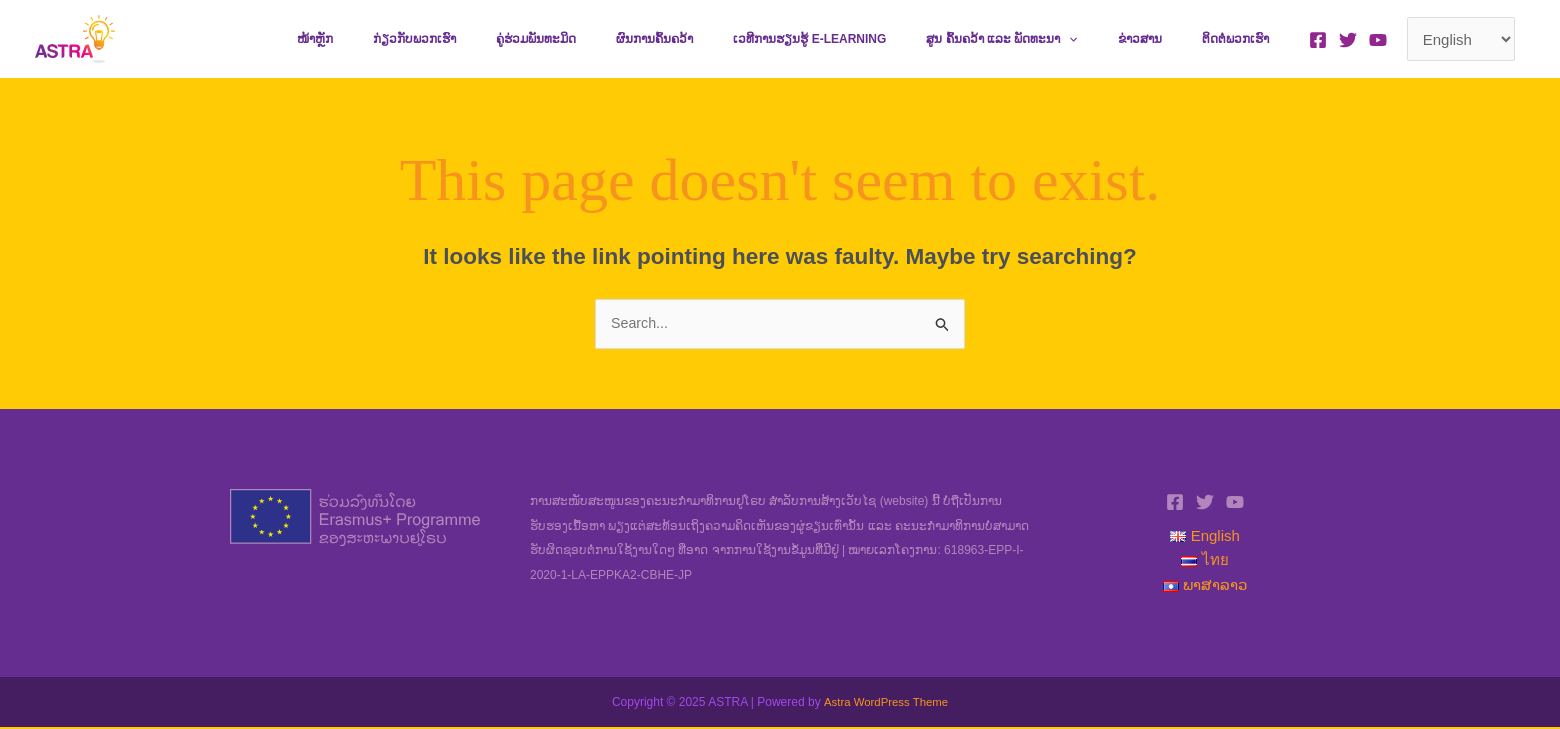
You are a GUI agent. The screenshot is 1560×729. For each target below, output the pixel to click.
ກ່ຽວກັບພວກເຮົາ (518, 39)
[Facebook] (1318, 40)
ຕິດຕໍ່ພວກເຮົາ (1243, 39)
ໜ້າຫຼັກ (435, 39)
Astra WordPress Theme (885, 703)
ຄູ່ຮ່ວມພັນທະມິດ (624, 39)
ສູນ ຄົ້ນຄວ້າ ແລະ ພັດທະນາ (1041, 39)
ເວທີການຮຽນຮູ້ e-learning (865, 39)
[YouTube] (1378, 40)
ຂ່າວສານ (1164, 39)
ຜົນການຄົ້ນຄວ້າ (726, 39)
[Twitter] (1348, 40)
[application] (1108, 39)
